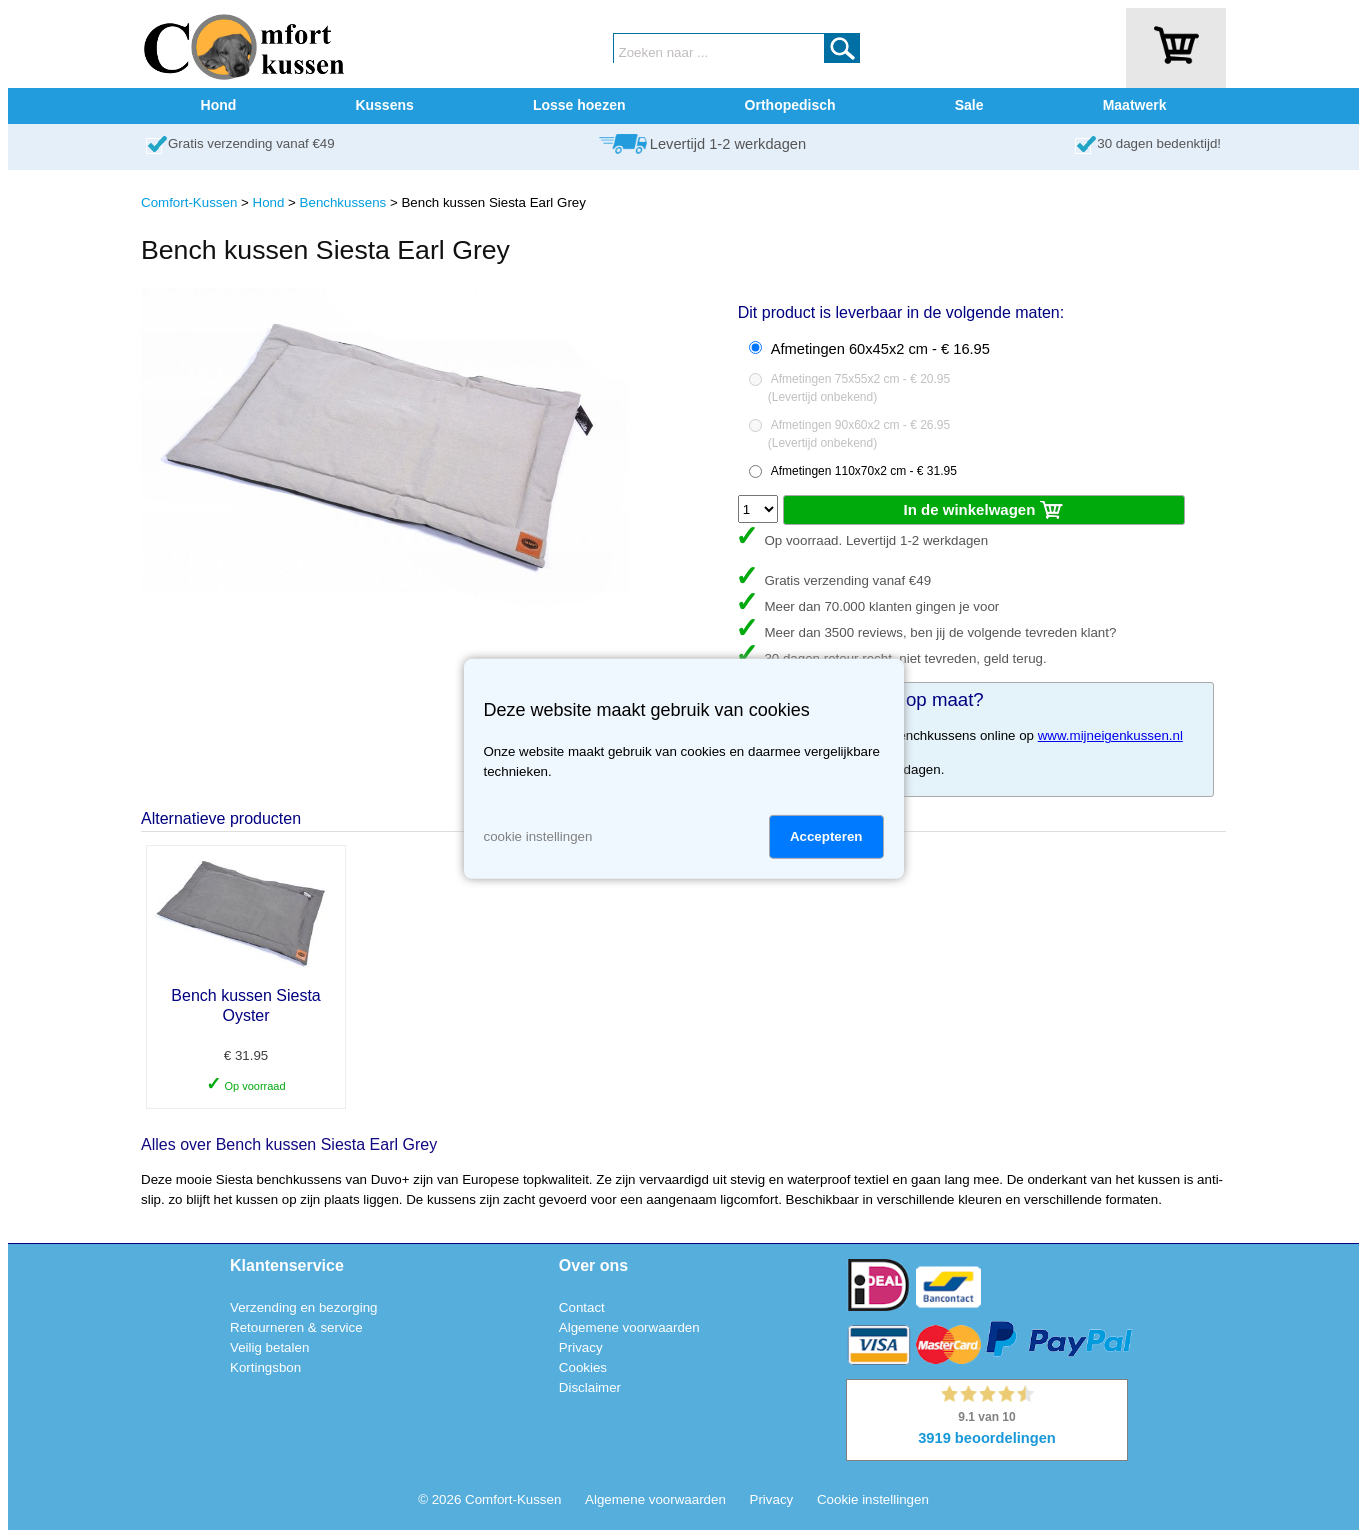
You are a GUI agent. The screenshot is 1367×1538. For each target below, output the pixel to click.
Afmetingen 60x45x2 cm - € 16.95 (880, 349)
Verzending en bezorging (303, 1307)
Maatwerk (1135, 105)
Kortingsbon (265, 1367)
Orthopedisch (790, 105)
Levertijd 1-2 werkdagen (728, 144)
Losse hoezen (579, 105)
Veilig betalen (269, 1347)
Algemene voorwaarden (629, 1327)
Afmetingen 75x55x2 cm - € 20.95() (859, 388)
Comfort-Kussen (189, 202)
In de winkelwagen (984, 511)
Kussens (384, 105)
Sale (969, 105)
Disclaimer (590, 1387)
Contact (582, 1307)
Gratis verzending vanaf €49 (251, 143)
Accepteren (826, 836)
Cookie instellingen (873, 1499)
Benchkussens (343, 202)
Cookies (583, 1367)
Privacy (581, 1347)
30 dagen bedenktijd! (1159, 143)
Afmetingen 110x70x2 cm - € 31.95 (864, 471)
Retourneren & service (296, 1327)
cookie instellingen (538, 836)
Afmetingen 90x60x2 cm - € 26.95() (859, 434)
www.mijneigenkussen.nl (1110, 735)
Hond (219, 105)
